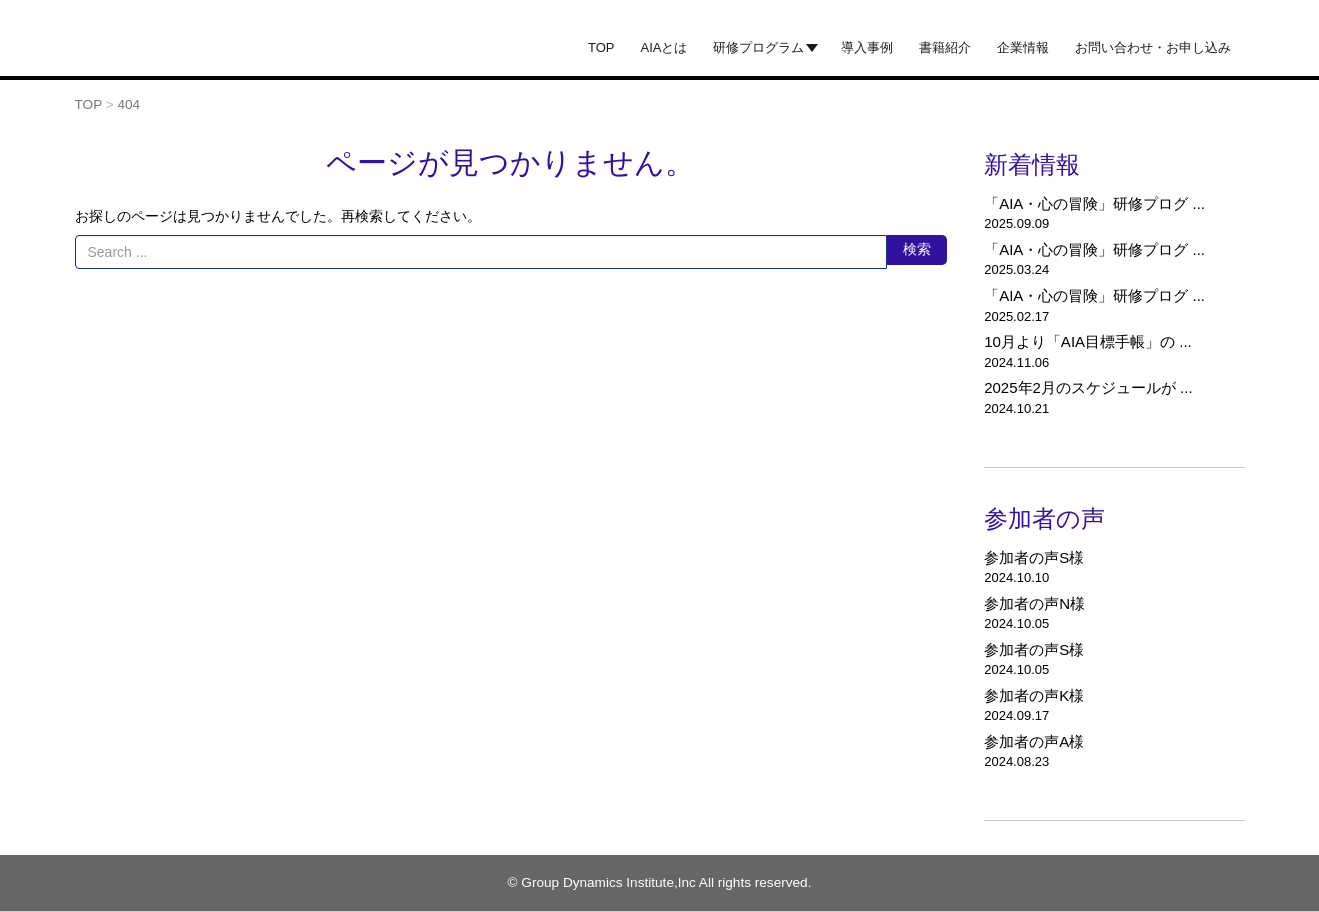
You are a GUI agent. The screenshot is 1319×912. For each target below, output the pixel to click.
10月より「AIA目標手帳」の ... (1088, 341)
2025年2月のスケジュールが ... (1088, 387)
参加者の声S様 (1034, 557)
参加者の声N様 (1034, 603)
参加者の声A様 (1034, 741)
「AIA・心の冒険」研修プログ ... (1094, 203)
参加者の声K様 (1034, 695)
